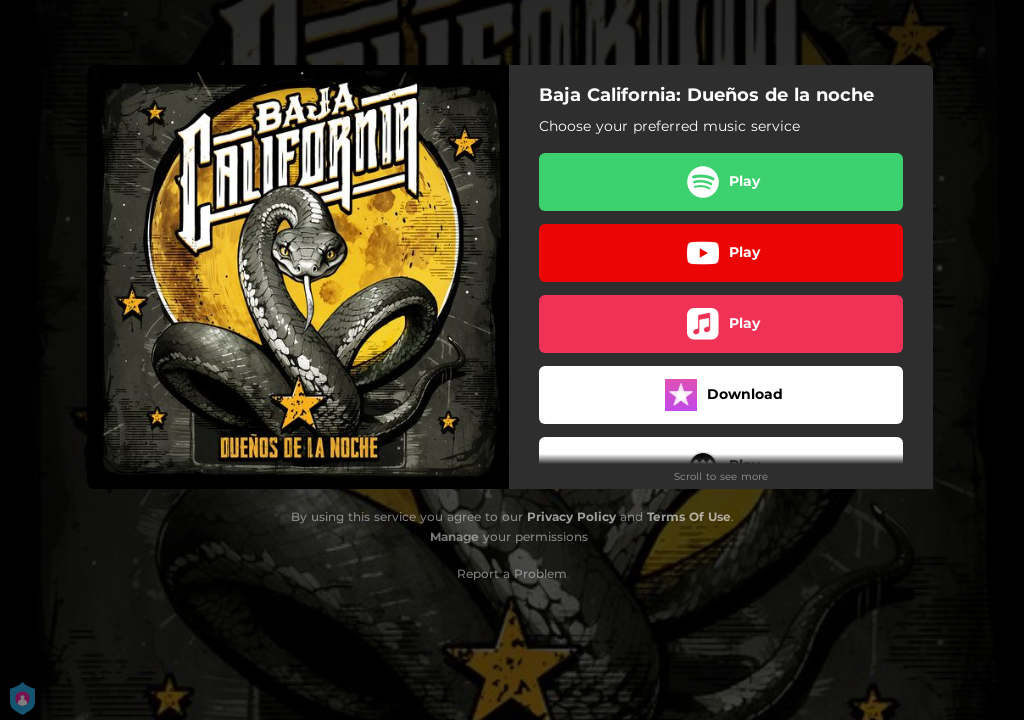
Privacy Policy (571, 516)
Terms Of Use (689, 516)
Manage (454, 536)
